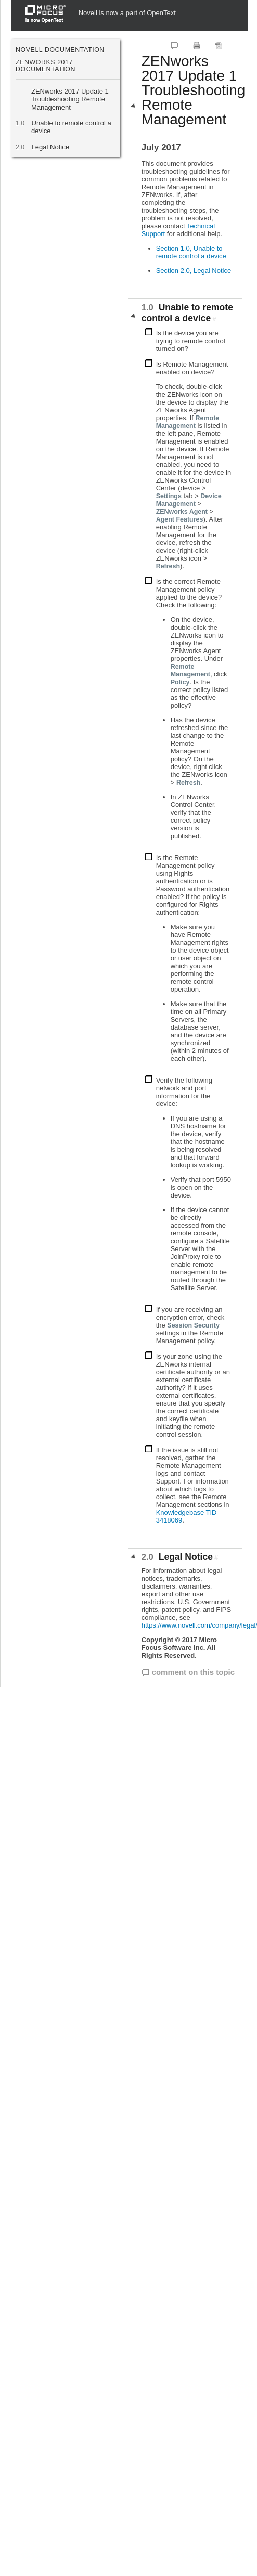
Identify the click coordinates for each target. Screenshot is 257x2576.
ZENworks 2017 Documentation (45, 65)
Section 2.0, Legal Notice (194, 271)
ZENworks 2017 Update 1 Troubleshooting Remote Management (70, 99)
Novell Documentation (60, 50)
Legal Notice (50, 147)
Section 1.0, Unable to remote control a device (191, 252)
